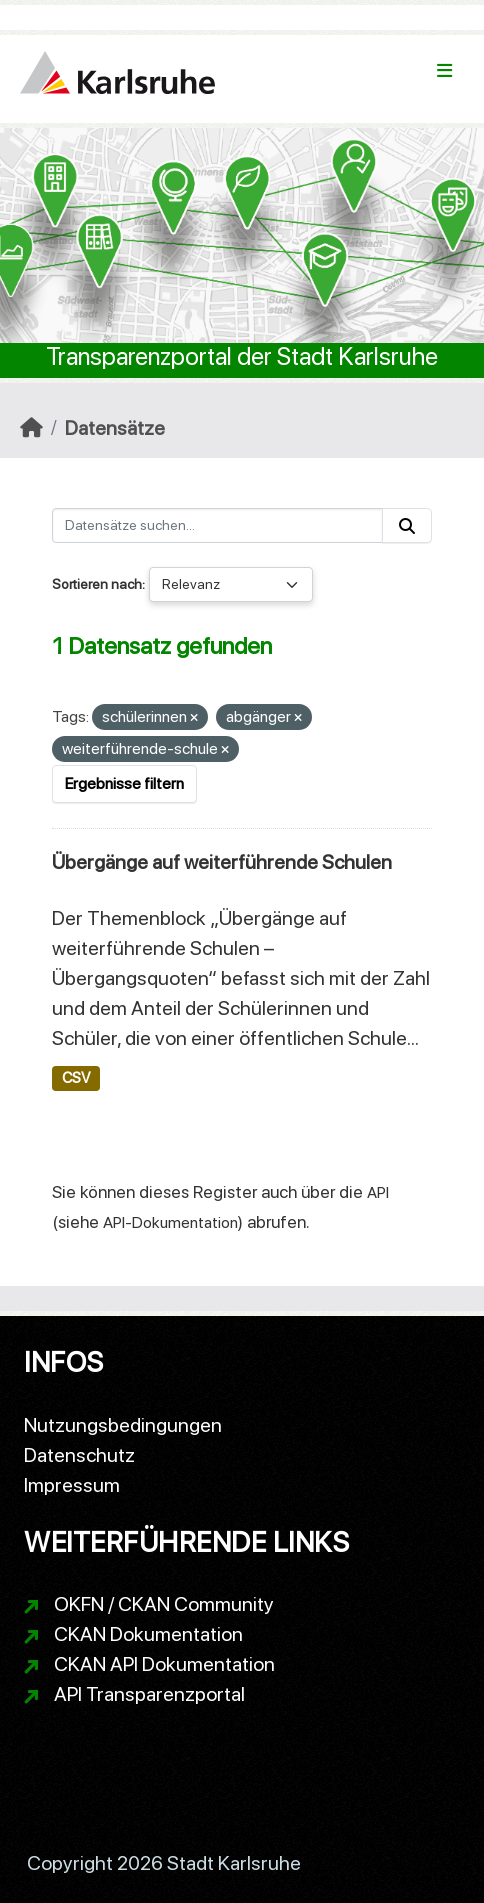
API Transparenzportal (149, 1694)
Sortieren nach (97, 584)
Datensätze (115, 428)
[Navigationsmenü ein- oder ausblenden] (444, 71)
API (378, 1192)
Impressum (72, 1485)
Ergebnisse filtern (124, 783)
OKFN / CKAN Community (164, 1604)
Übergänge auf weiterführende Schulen (222, 862)
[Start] (31, 428)
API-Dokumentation (170, 1222)
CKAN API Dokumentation (164, 1664)
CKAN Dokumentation (148, 1634)
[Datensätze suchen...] (217, 525)
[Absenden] (407, 525)
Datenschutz (79, 1455)
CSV (76, 1078)
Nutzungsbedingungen (123, 1425)
